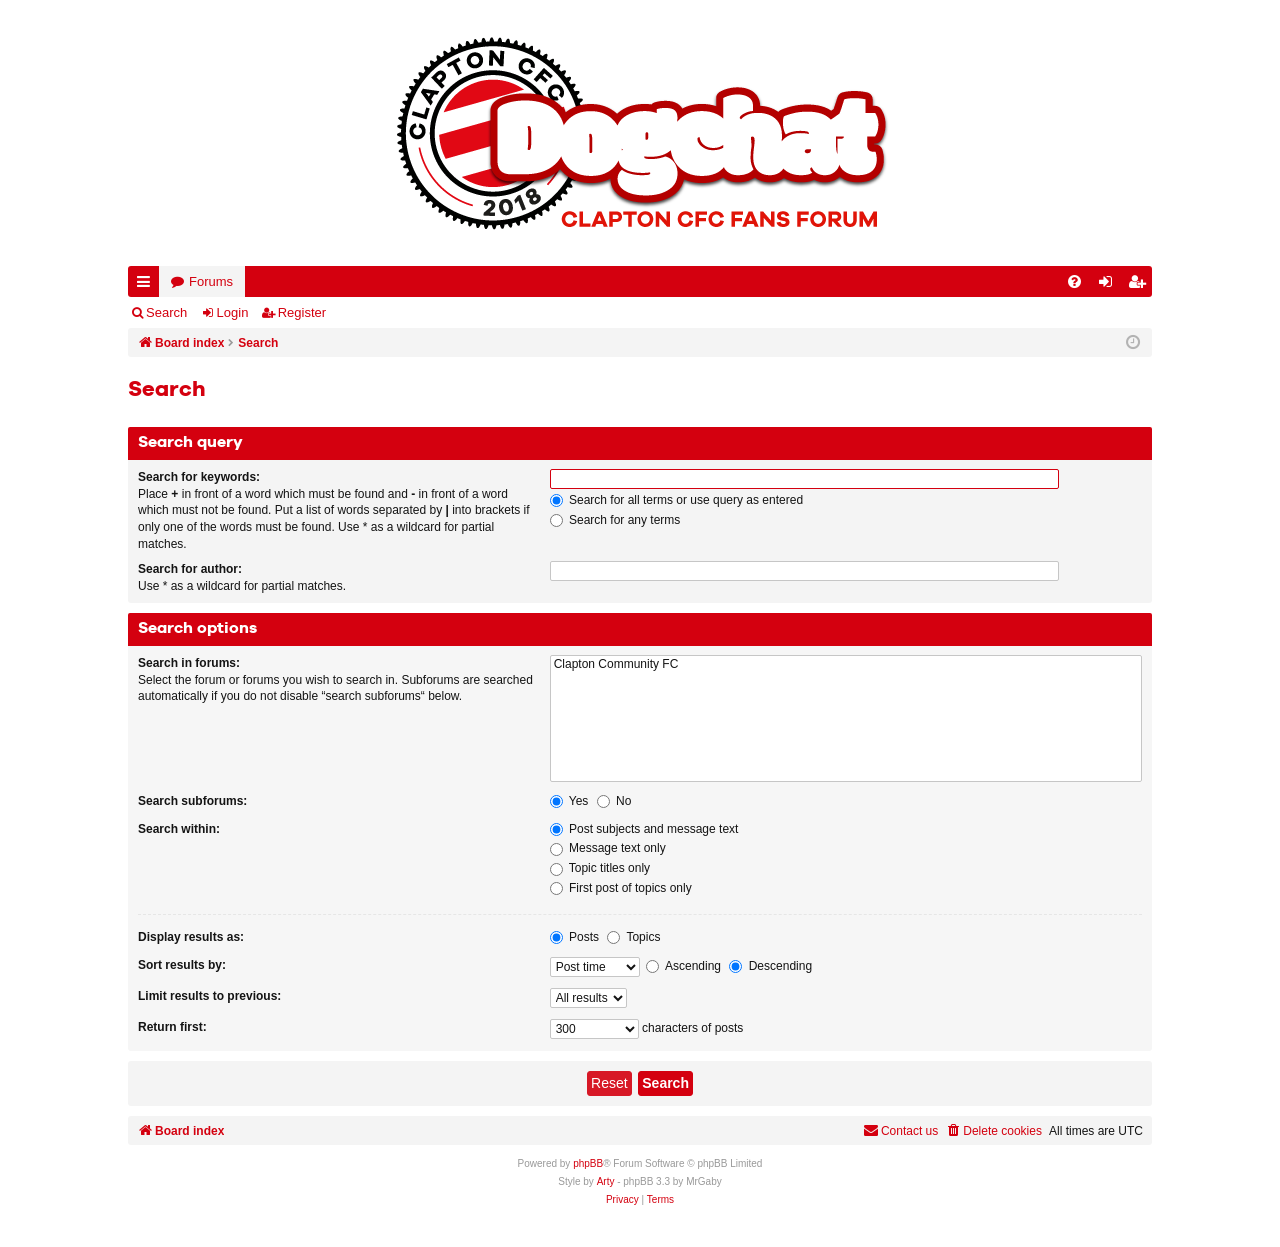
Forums (211, 281)
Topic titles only (600, 868)
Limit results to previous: (209, 996)
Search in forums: (189, 663)
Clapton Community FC (846, 664)
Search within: (179, 829)
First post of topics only (621, 888)
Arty (606, 1181)
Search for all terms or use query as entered (676, 500)
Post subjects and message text (644, 829)
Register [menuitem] (1141, 285)
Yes (569, 801)
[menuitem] (1074, 281)
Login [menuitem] (1110, 285)
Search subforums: (192, 801)
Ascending (683, 966)
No (614, 801)
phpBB (588, 1163)
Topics (633, 937)
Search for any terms (615, 520)
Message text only (608, 848)
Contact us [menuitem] (900, 1130)
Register (302, 312)
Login (233, 312)
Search (166, 312)
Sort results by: (182, 965)
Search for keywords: (199, 477)
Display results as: (191, 937)
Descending (770, 966)
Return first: (172, 1027)
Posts (574, 937)
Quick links (147, 285)
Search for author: (190, 569)
